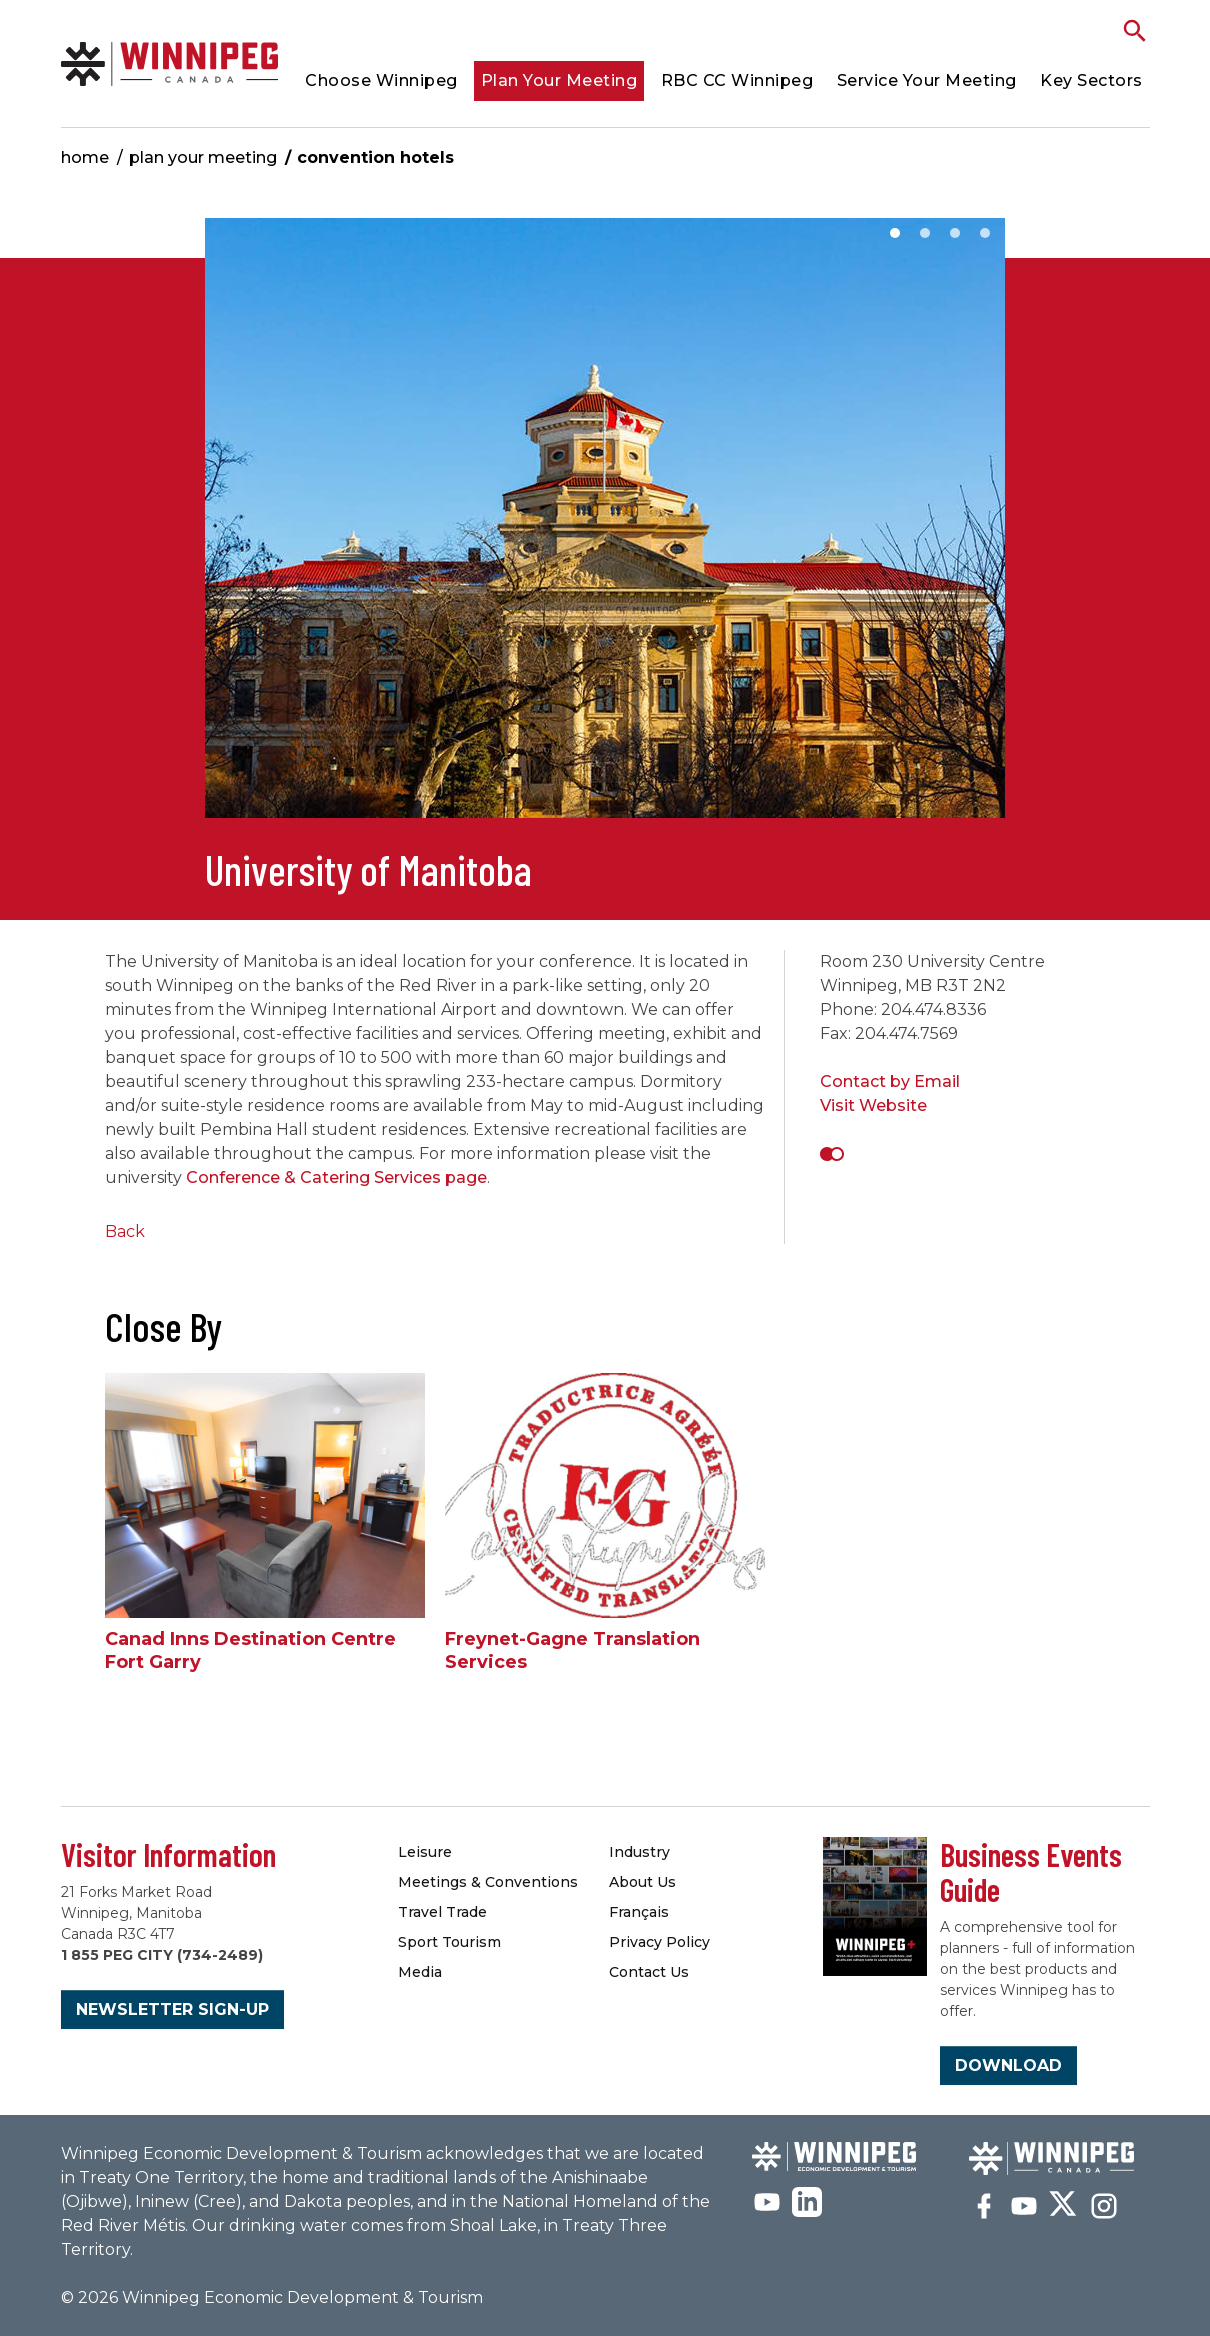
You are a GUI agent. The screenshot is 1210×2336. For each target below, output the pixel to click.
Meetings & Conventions (488, 1882)
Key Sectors (1091, 80)
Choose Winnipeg (381, 80)
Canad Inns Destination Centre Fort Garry (250, 1650)
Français (639, 1912)
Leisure (425, 1852)
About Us (642, 1882)
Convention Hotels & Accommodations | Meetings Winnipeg (170, 63)
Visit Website (873, 1105)
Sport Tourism (449, 1942)
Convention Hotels (375, 157)
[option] (605, 528)
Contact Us (649, 1972)
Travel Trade (442, 1912)
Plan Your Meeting (559, 80)
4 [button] (985, 233)
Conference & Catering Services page (336, 1177)
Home (85, 157)
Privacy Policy (659, 1942)
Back (125, 1231)
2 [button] (925, 233)
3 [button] (955, 233)
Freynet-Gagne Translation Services (572, 1650)
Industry (639, 1852)
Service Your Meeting (927, 80)
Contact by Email (890, 1081)
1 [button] (895, 233)
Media (420, 1972)
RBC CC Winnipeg (737, 80)
